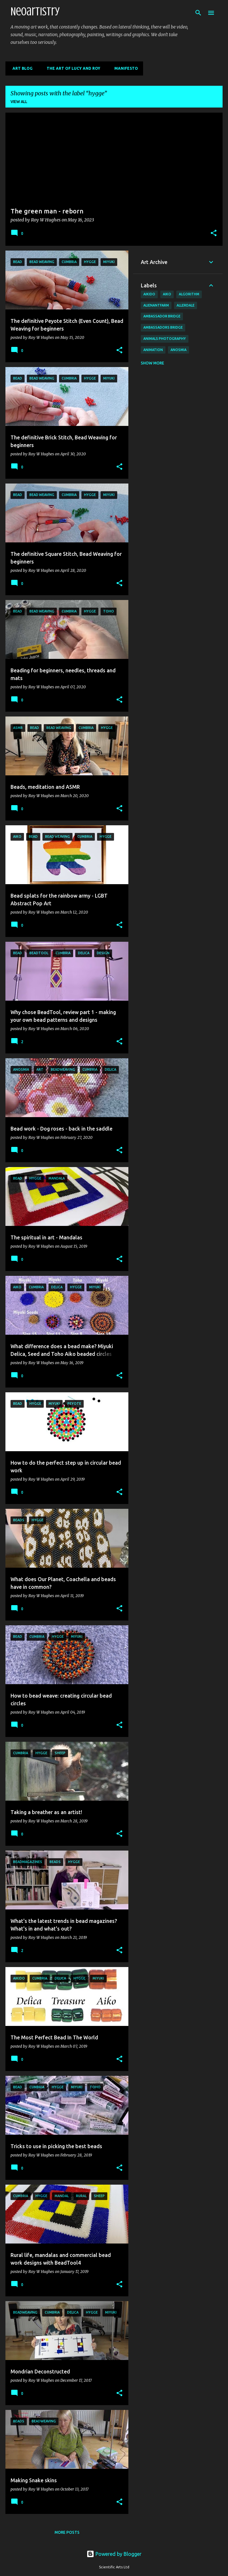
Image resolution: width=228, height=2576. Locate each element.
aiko (167, 294)
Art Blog (21, 68)
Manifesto (124, 68)
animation (153, 350)
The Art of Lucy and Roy (71, 68)
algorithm (189, 294)
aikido (149, 294)
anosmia (178, 350)
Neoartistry (35, 11)
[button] (213, 233)
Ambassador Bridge (161, 316)
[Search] (198, 12)
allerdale (185, 305)
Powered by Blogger (114, 2554)
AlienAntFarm (156, 305)
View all (19, 102)
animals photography (164, 338)
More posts (67, 2532)
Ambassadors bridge (163, 327)
